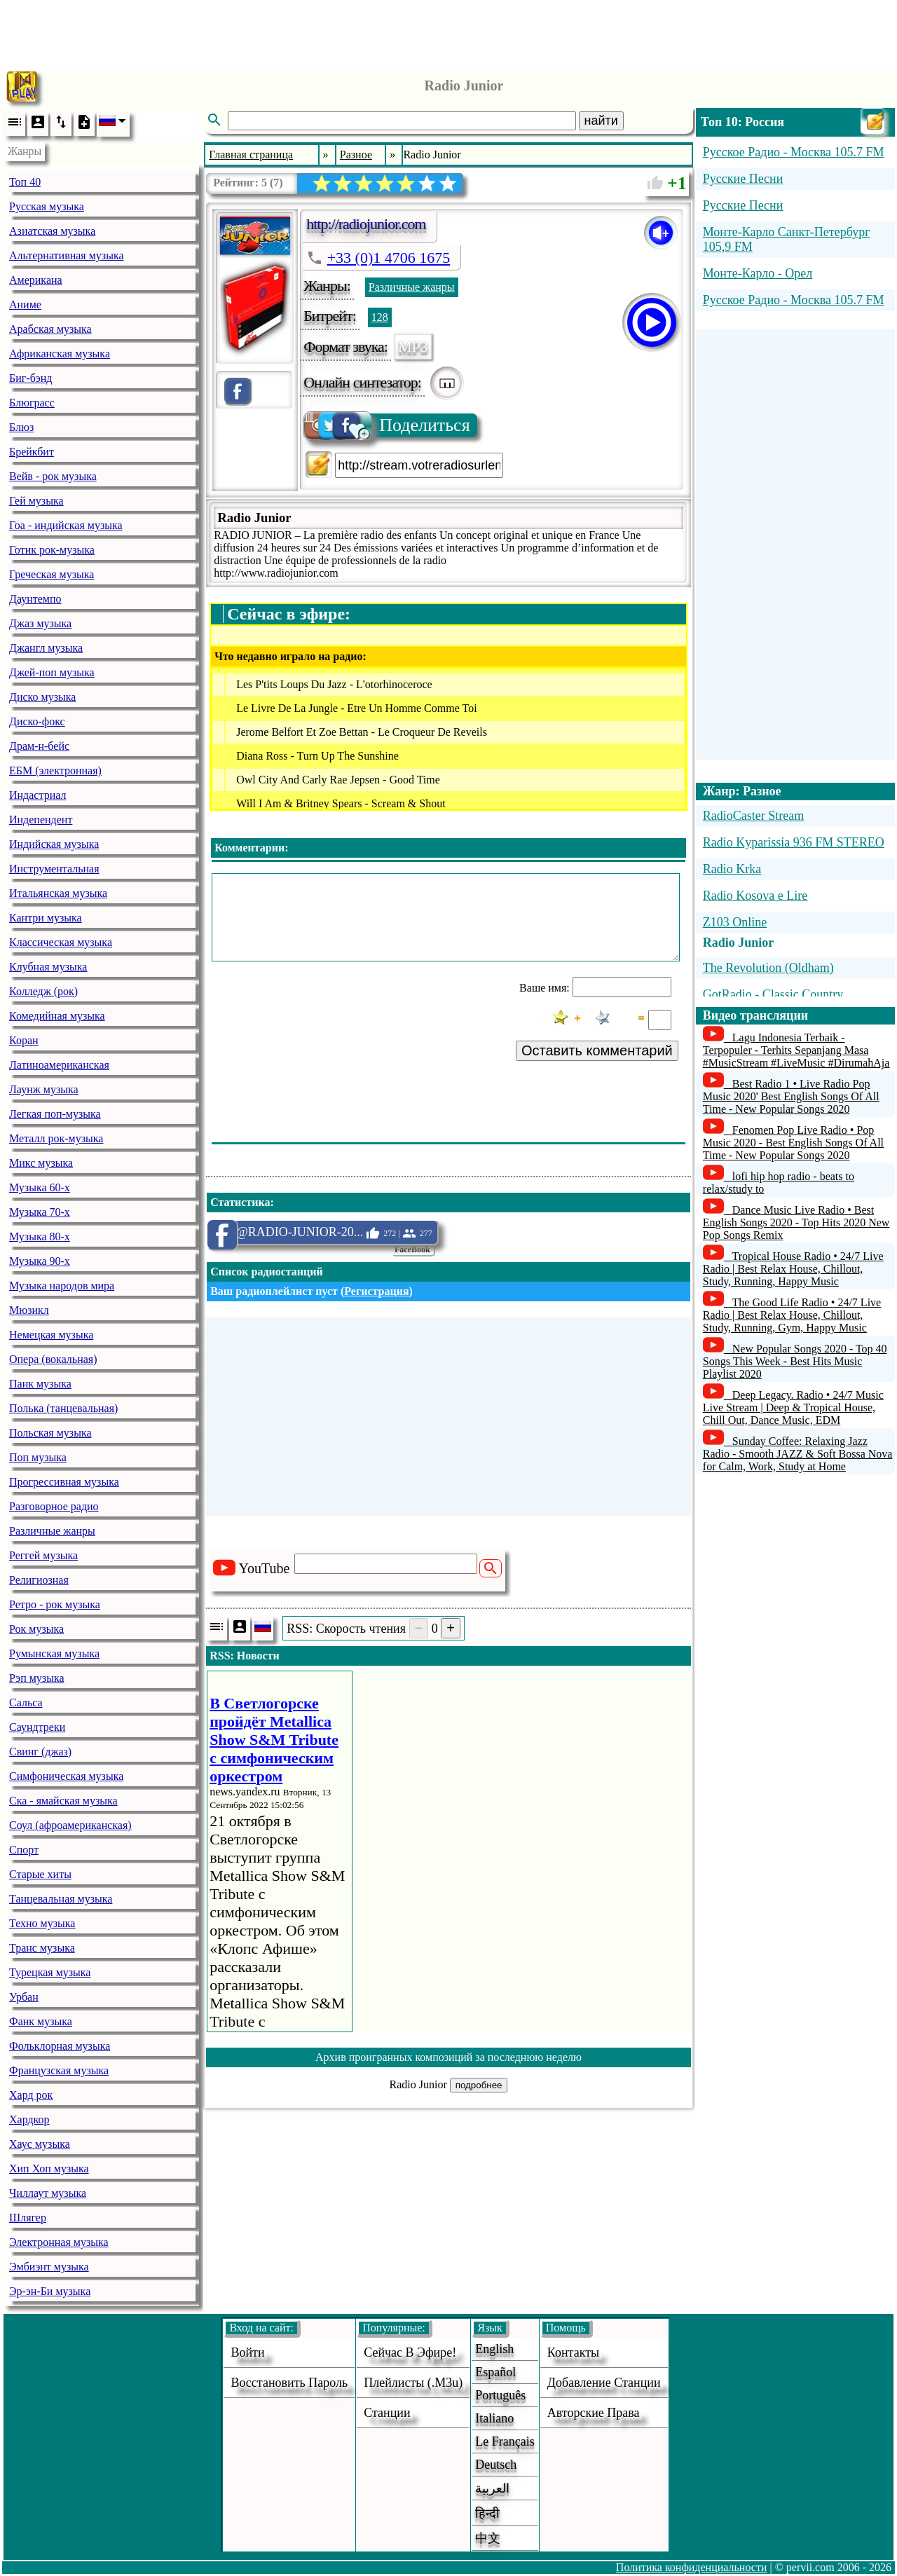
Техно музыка (42, 1923)
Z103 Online (735, 922)
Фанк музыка (40, 2021)
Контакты (573, 2352)
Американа (35, 280)
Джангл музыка (46, 648)
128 (379, 317)
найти (601, 121)
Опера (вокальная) (53, 1359)
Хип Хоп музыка (49, 2168)
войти (247, 2352)
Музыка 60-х (39, 1187)
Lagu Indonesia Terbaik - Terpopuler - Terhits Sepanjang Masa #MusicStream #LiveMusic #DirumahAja (796, 1050)
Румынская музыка (54, 1653)
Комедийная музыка (57, 1016)
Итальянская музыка (58, 893)
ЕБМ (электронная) (55, 770)
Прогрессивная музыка (64, 1482)
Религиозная (39, 1580)
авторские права (593, 2413)
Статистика (240, 1202)
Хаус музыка (39, 2144)
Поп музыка (38, 1457)
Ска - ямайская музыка (63, 1801)
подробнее (479, 2085)
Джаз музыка (40, 623)
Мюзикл (29, 1310)
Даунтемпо (35, 599)
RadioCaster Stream (753, 816)
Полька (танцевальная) (63, 1408)
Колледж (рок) (43, 991)
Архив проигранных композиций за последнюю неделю (448, 2057)
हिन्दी (487, 2514)
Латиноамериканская (59, 1065)
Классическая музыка (60, 942)
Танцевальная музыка (60, 1899)
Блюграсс (32, 403)
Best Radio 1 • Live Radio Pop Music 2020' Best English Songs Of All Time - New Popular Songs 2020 (791, 1096)
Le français (504, 2441)
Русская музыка (46, 206)
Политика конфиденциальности (691, 2567)
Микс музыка (41, 1163)
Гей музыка (36, 501)
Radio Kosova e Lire (755, 896)
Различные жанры (52, 1531)
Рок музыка (36, 1629)
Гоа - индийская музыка (66, 525)
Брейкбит (31, 452)
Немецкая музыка (51, 1335)
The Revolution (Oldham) (768, 968)
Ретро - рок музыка (54, 1604)
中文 (487, 2538)
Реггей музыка (43, 1555)
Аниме (25, 304)
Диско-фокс (37, 721)
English (494, 2349)
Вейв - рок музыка (53, 476)
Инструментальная (54, 869)
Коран (24, 1040)
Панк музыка (40, 1384)
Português (500, 2395)
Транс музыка (42, 1948)
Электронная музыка (59, 2242)
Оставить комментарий (597, 1050)
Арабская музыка (50, 329)
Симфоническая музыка (66, 1776)
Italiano (494, 2418)
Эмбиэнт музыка (49, 2267)
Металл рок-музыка (56, 1138)
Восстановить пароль (289, 2383)
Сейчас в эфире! (410, 2352)
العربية (492, 2488)
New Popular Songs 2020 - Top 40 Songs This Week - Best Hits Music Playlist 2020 (795, 1361)
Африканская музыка (59, 353)
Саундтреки (37, 1727)
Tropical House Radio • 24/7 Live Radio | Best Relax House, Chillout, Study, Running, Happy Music (793, 1268)
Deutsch (495, 2465)
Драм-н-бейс (39, 746)
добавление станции (604, 2383)
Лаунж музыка (43, 1089)
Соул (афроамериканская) (70, 1825)
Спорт (24, 1850)
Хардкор (29, 2119)
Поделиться (388, 425)
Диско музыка (42, 697)
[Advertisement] (448, 31)
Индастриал (37, 795)
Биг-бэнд (30, 378)
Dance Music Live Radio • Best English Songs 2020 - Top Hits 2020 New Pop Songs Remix (796, 1222)
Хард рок (31, 2095)
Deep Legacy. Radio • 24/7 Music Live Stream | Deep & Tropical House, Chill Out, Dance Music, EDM (793, 1407)
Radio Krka (732, 869)
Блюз (21, 427)
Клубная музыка (48, 967)
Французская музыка (59, 2070)
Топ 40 (25, 182)
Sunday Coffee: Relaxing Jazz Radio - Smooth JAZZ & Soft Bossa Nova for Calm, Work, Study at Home (798, 1453)
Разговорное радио (54, 1506)
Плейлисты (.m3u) (413, 2383)
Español (495, 2372)
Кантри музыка (45, 918)
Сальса (26, 1702)
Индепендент (40, 819)
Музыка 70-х (39, 1212)
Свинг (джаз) (40, 1752)
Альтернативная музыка (66, 255)
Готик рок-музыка (52, 550)
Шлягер (27, 2218)
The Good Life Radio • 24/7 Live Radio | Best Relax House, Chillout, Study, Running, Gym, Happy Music (792, 1315)
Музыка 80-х (39, 1236)
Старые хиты (40, 1874)
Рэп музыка (36, 1678)
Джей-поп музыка (52, 672)
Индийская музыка (54, 844)
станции (387, 2413)
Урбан (24, 1997)
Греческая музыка (51, 574)
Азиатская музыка (52, 231)
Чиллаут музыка (47, 2193)
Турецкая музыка (49, 1972)
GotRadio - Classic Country (773, 994)
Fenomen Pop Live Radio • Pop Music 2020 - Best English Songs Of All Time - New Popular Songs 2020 (793, 1142)
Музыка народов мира (61, 1286)
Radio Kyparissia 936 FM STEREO (793, 842)
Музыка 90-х (39, 1261)
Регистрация (376, 1291)
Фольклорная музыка (59, 2046)
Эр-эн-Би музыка (49, 2291)
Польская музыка (50, 1433)
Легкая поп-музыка (55, 1114)
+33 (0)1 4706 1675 (389, 257)
